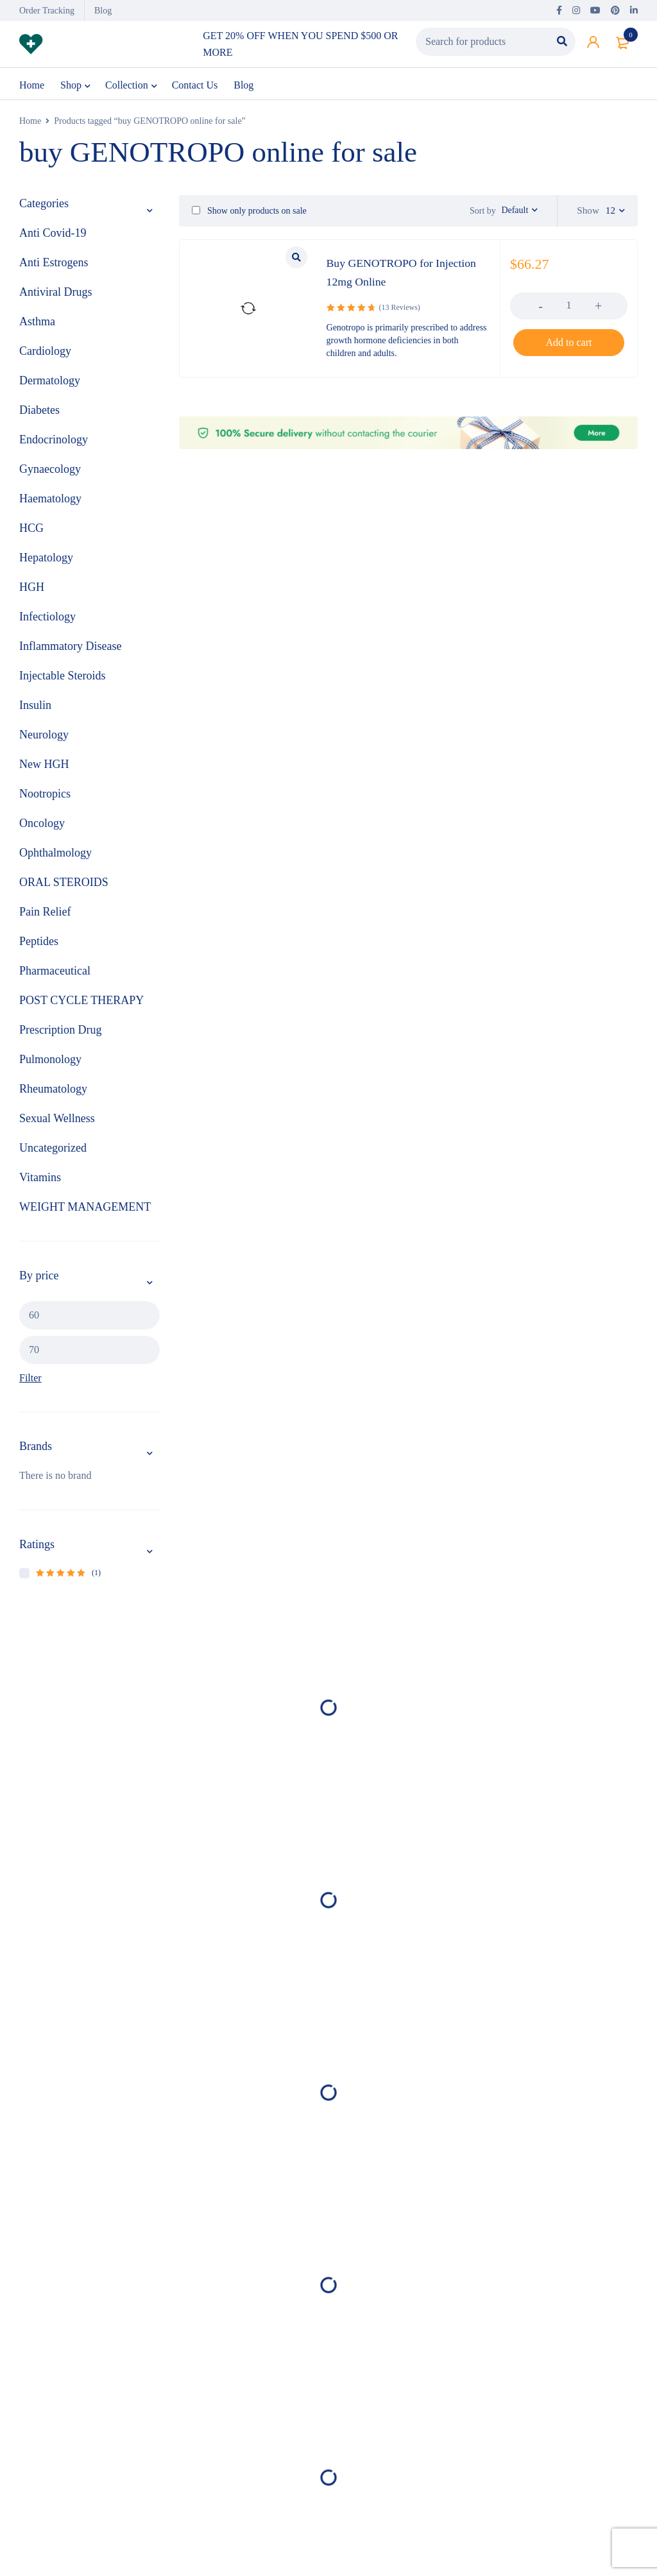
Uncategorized (53, 1150)
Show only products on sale (249, 213)
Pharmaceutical (54, 973)
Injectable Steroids (62, 678)
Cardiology (45, 353)
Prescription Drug (60, 1032)
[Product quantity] (568, 307)
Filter (30, 1380)
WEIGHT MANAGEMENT (85, 1209)
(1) (68, 1575)
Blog (103, 10)
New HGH (44, 766)
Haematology (50, 501)
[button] (568, 344)
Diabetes (39, 412)
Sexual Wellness (57, 1120)
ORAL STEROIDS (63, 884)
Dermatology (49, 383)
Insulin (35, 707)
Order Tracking (46, 10)
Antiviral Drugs (55, 294)
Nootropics (45, 796)
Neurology (44, 737)
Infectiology (47, 619)
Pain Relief (45, 914)
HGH (31, 589)
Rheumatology (53, 1091)
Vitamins (40, 1179)
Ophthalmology (55, 855)
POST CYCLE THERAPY (81, 1002)
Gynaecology (50, 471)
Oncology (42, 825)
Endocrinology (53, 442)
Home (30, 123)
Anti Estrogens (54, 265)
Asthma (37, 324)
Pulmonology (50, 1061)
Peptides (38, 943)
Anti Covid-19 (53, 235)
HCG (31, 530)
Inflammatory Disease (70, 648)
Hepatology (46, 560)
